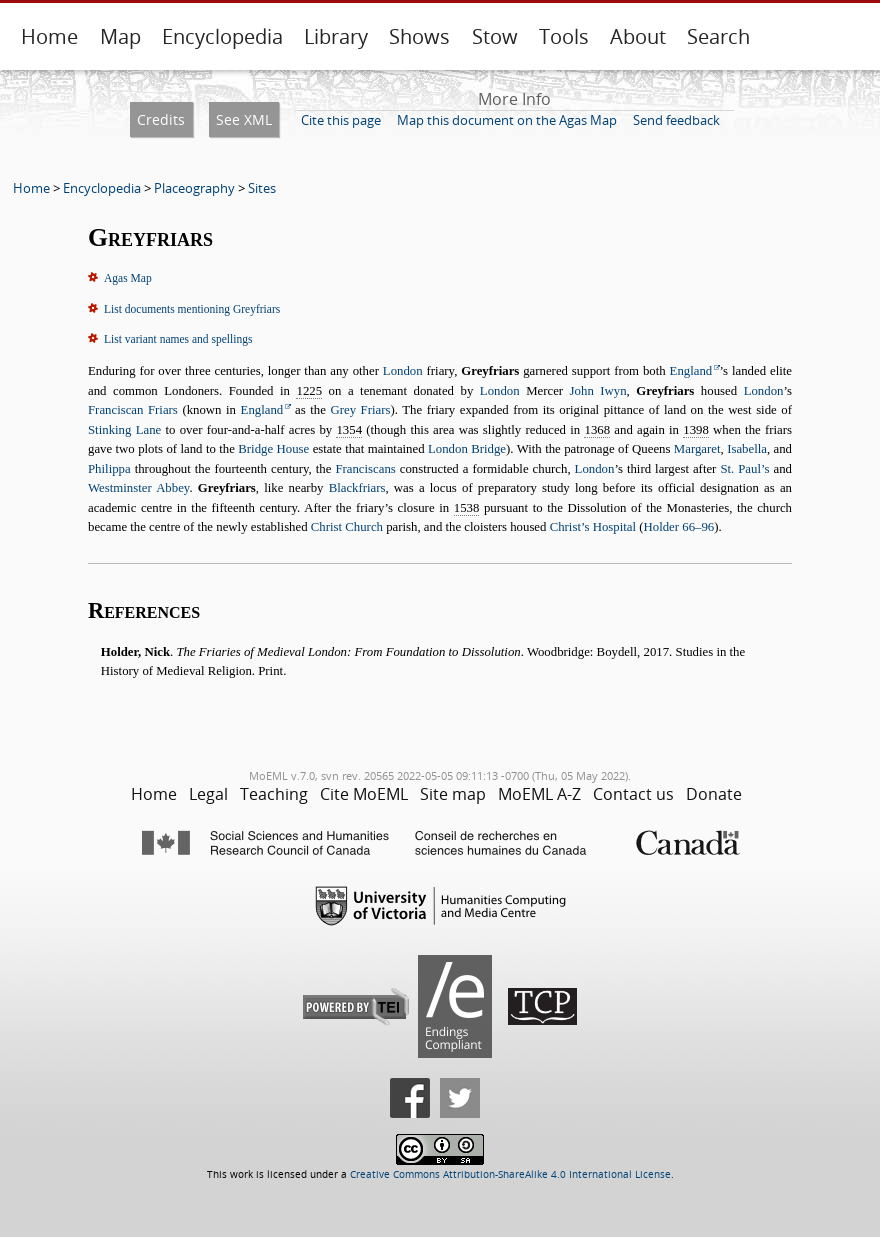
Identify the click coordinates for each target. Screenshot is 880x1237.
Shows (419, 36)
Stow (495, 36)
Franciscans (365, 469)
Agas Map (128, 278)
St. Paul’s (744, 469)
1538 (467, 508)
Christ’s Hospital (593, 527)
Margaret (697, 449)
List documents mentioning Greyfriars (192, 309)
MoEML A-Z (539, 794)
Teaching (274, 794)
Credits (161, 119)
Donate (714, 794)
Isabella (747, 449)
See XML (244, 119)
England (691, 371)
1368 (597, 430)
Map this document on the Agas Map (507, 120)
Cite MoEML (364, 794)
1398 (696, 430)
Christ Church (347, 527)
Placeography (194, 188)
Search (718, 36)
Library (336, 36)
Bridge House (273, 449)
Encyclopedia (222, 36)
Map (120, 36)
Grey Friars (360, 410)
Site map (453, 794)
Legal (208, 794)
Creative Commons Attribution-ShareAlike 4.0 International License (510, 1174)
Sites (262, 188)
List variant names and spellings (178, 339)
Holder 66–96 (679, 527)
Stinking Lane (124, 430)
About (638, 36)
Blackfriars (357, 488)
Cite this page (341, 120)
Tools (564, 36)
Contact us (633, 794)
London (403, 371)
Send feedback (676, 120)
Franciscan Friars (133, 410)
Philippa (109, 469)
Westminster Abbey (138, 488)
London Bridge (467, 449)
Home (49, 36)
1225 (309, 391)
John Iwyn (598, 391)
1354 (349, 430)
